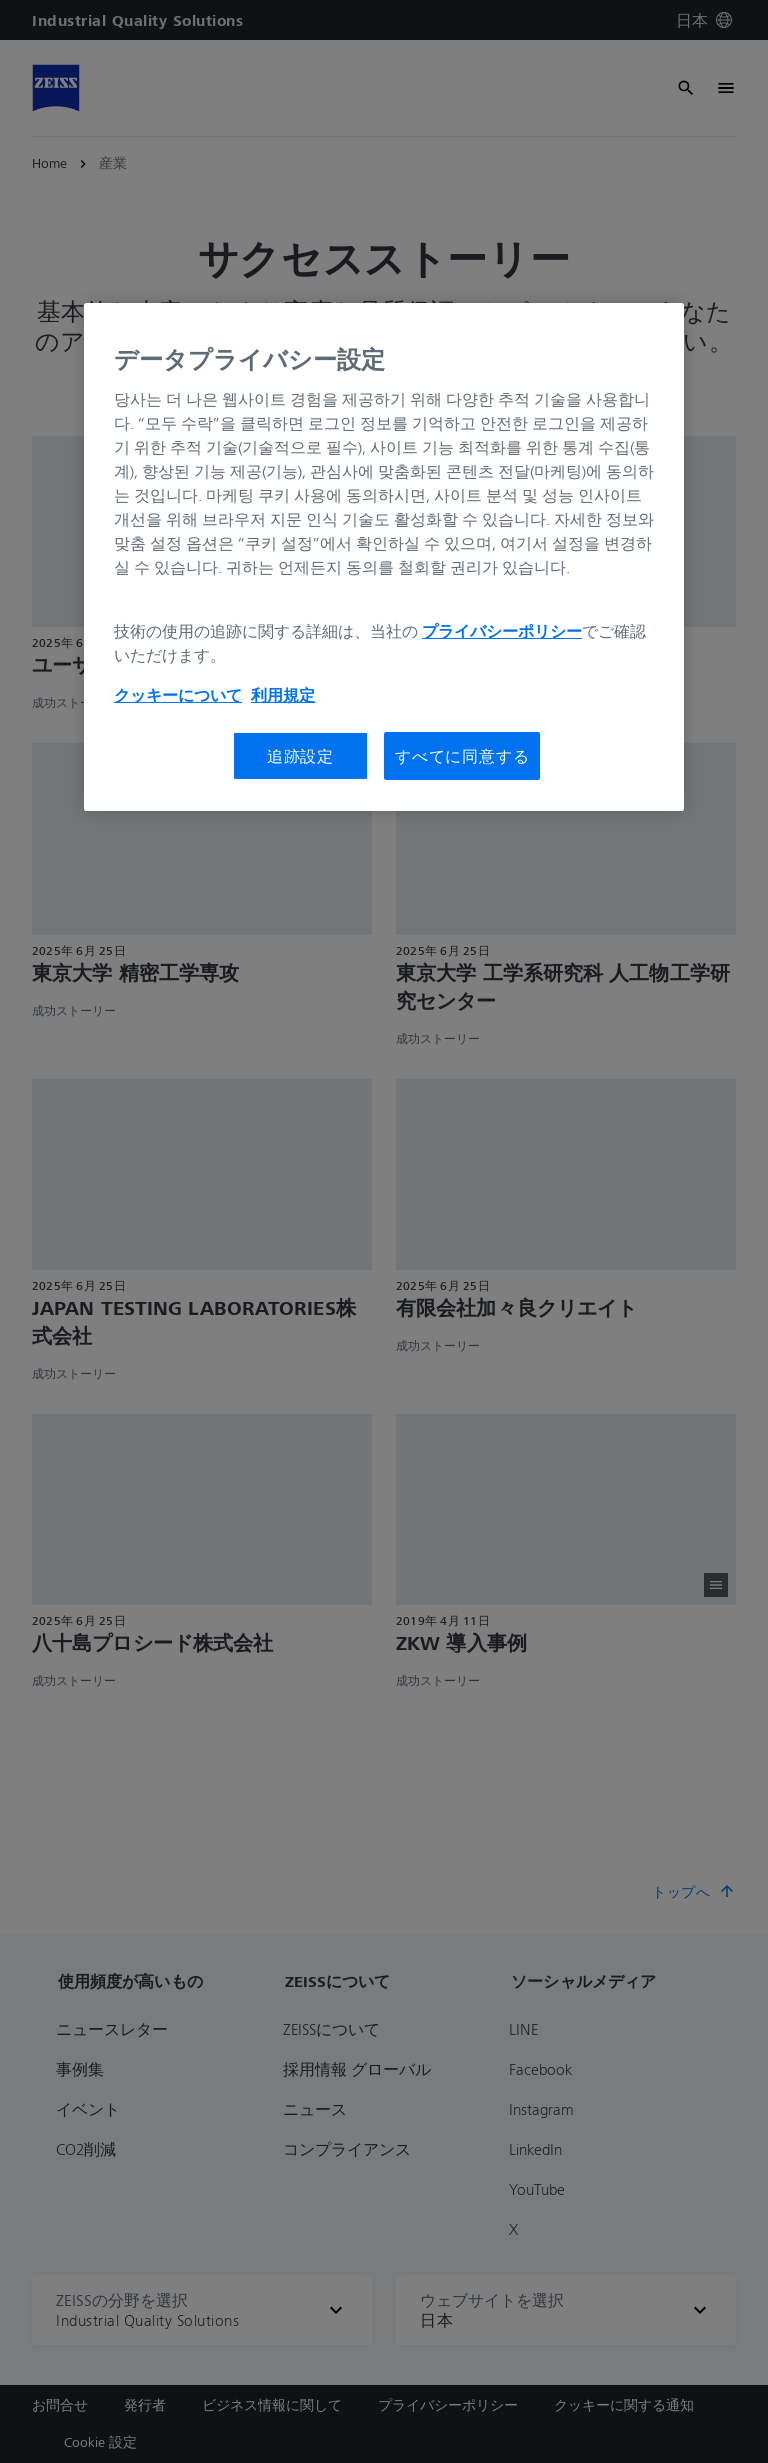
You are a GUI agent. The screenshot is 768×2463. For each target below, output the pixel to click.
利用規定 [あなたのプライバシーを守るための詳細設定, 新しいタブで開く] (283, 695)
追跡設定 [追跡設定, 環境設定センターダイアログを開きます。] (300, 756)
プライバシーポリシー (502, 631)
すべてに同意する (462, 756)
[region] (384, 557)
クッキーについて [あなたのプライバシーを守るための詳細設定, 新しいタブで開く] (178, 695)
